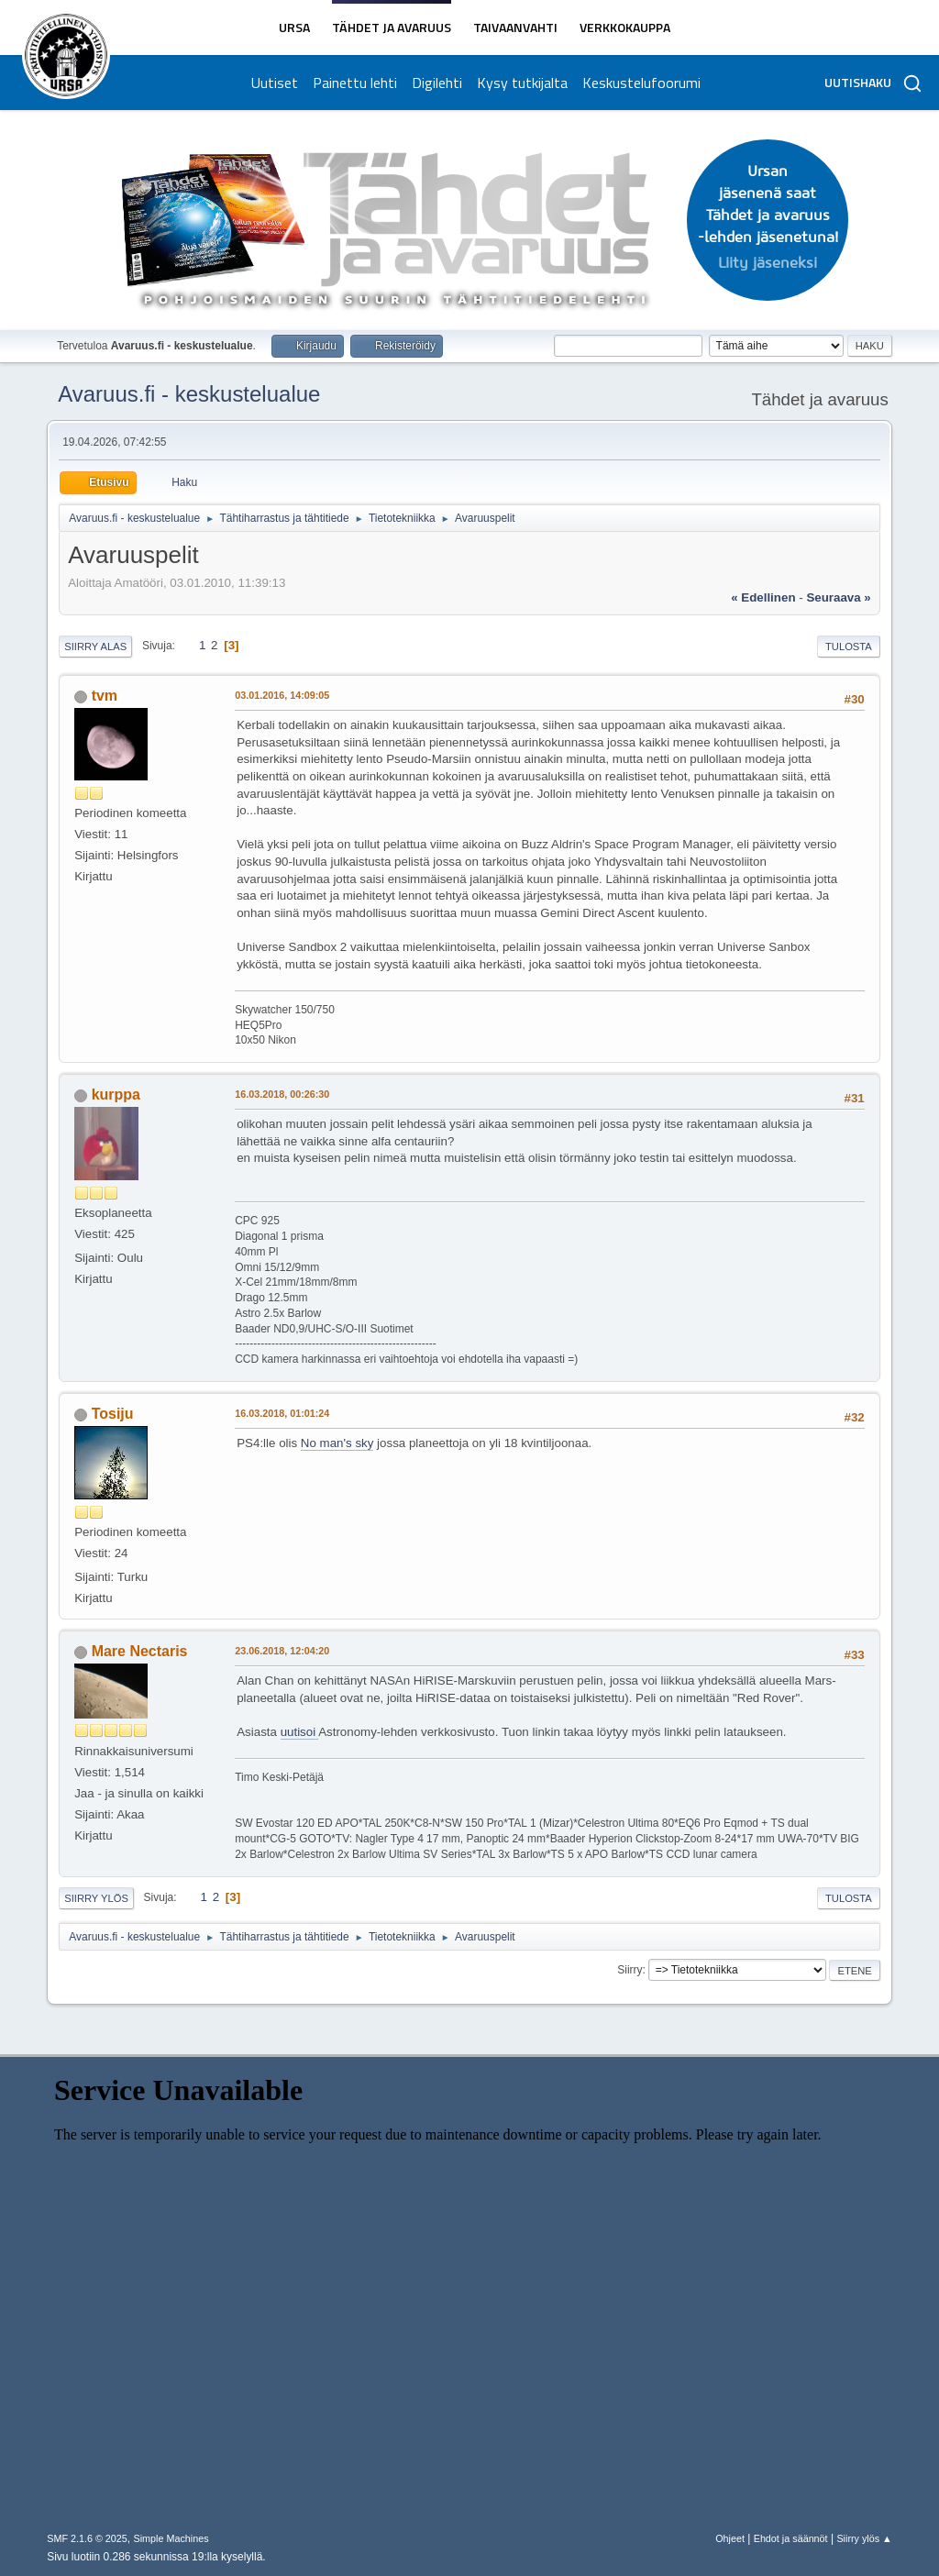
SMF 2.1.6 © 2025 (87, 2538)
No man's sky (337, 1443)
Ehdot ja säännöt (791, 2538)
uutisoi (300, 1732)
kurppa (116, 1094)
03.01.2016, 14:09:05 (282, 695)
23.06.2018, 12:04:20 (282, 1650)
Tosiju (113, 1413)
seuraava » (838, 597)
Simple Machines (171, 2538)
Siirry (629, 1969)
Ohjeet (730, 2538)
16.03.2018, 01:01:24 (282, 1413)
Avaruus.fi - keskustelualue (189, 393)
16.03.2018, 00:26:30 (282, 1094)
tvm (104, 695)
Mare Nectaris (140, 1651)
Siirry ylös (96, 1898)
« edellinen (763, 597)
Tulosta (848, 646)
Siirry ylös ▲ (863, 2538)
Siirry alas (95, 646)
